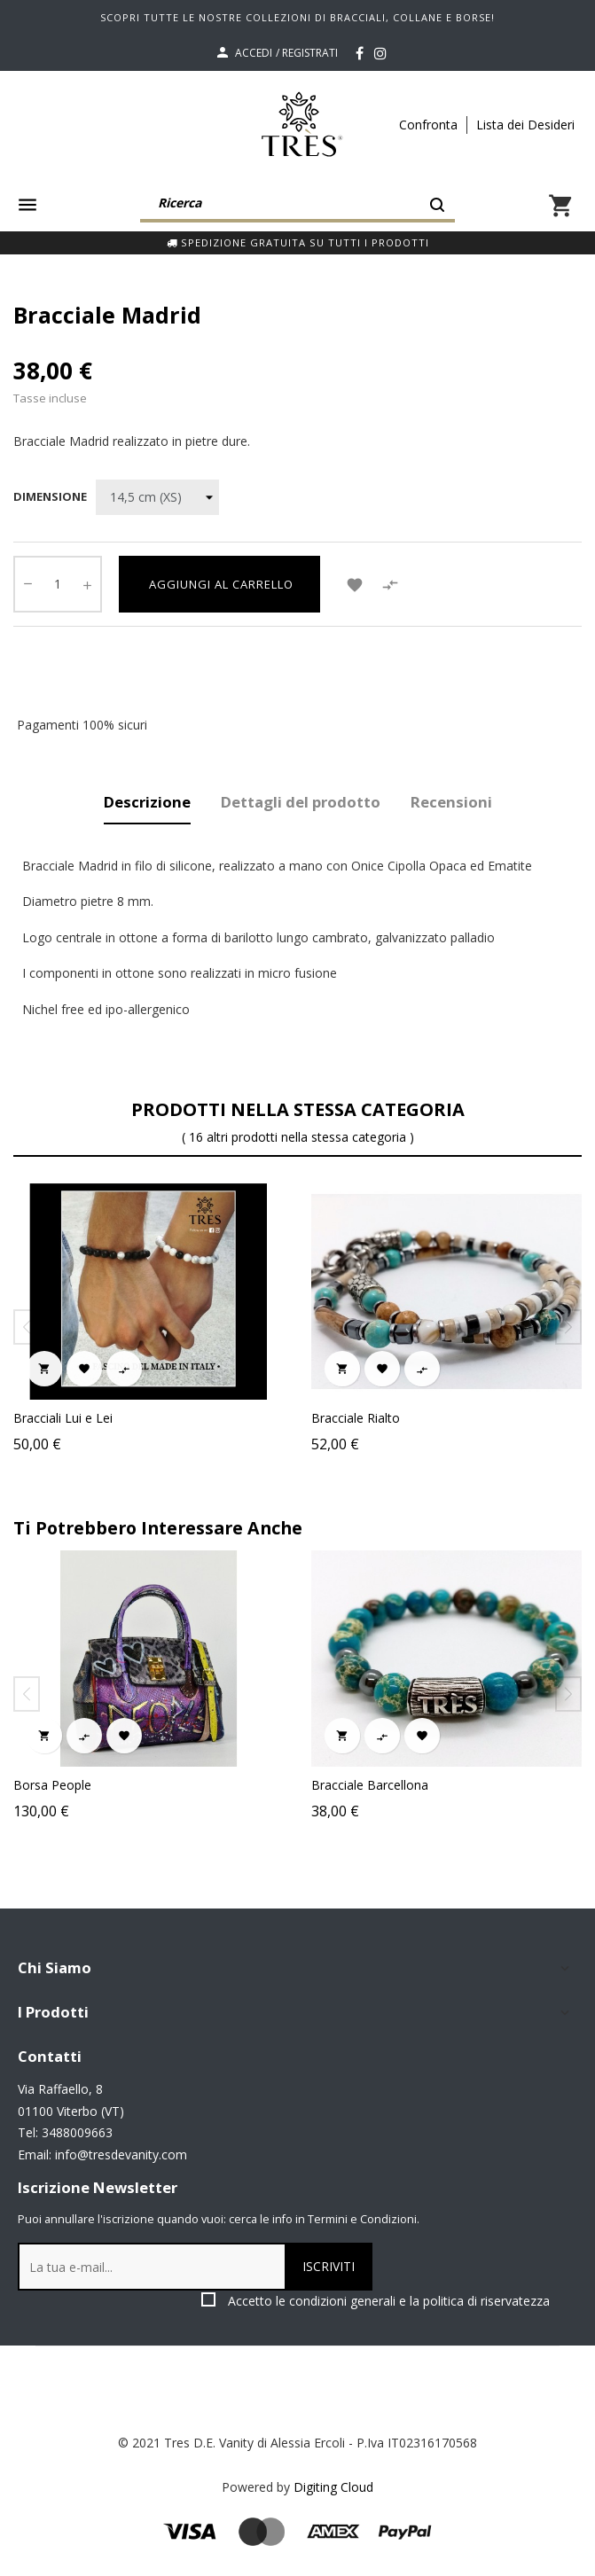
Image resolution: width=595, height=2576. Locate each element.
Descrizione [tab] (147, 802)
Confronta (428, 124)
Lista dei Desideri (525, 124)
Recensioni (451, 802)
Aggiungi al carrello (219, 584)
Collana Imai (50, 1784)
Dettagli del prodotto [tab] (300, 802)
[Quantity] (58, 584)
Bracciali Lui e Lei (63, 1417)
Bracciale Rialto (355, 1417)
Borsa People (352, 1784)
